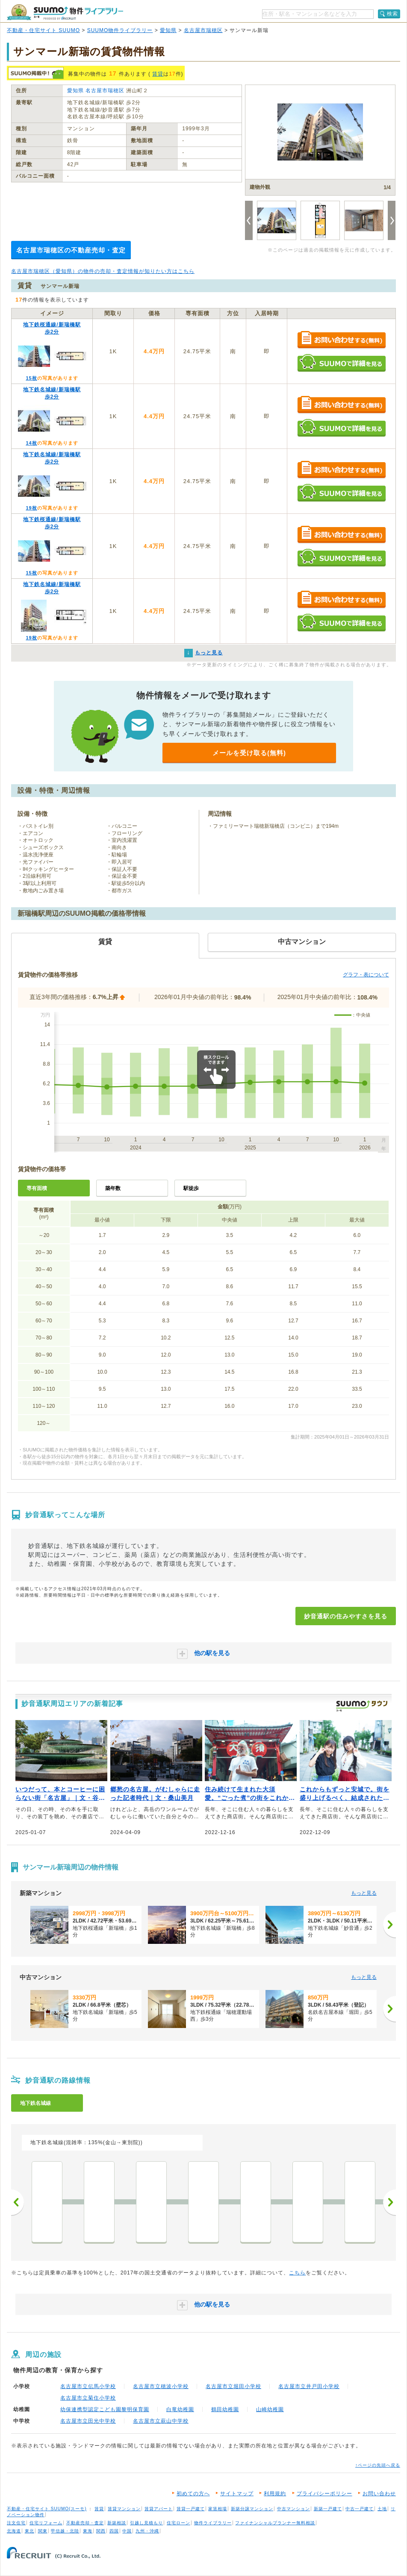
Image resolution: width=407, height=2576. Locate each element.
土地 (382, 2508)
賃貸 (157, 74)
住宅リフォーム (45, 2522)
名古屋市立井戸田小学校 (308, 2386)
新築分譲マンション (252, 2508)
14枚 (31, 442)
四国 (114, 2531)
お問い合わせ (379, 2494)
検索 (392, 14)
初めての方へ (193, 2494)
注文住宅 (16, 2522)
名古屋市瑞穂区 (203, 30)
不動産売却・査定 (85, 2522)
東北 (29, 2531)
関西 (101, 2531)
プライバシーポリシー (324, 2494)
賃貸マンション (124, 2508)
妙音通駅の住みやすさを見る (345, 1616)
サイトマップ (237, 2494)
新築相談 (116, 2522)
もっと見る (364, 1893)
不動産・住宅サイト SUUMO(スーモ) (47, 2508)
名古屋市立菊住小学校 (88, 2398)
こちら (297, 2273)
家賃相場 (217, 2508)
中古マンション (293, 2508)
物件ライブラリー (213, 2522)
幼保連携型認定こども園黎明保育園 (104, 2409)
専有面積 (37, 1188)
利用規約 (275, 2494)
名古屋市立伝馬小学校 (88, 2386)
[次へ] (389, 1924)
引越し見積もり (146, 2522)
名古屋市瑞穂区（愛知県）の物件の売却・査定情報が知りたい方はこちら (103, 271)
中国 (127, 2531)
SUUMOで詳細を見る (341, 363)
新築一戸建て (328, 2508)
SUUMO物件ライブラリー (120, 30)
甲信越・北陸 (65, 2531)
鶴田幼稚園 (225, 2409)
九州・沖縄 (147, 2531)
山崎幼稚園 (270, 2409)
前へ (17, 2202)
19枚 (31, 507)
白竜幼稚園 (180, 2409)
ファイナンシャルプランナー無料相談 (275, 2522)
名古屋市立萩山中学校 (161, 2421)
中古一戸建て (359, 2508)
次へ (389, 2202)
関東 (42, 2531)
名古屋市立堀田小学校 (233, 2386)
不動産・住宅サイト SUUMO (43, 30)
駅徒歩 (191, 1188)
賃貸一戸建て (191, 2508)
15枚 (31, 378)
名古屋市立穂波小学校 (161, 2386)
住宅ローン (178, 2522)
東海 (87, 2531)
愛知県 (168, 30)
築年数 (113, 1188)
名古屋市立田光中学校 (88, 2421)
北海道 (14, 2531)
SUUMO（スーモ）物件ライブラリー (65, 12)
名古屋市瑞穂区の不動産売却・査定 (71, 250)
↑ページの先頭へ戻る (377, 2465)
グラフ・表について (366, 975)
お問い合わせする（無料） (341, 340)
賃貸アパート (159, 2508)
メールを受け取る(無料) (249, 752)
